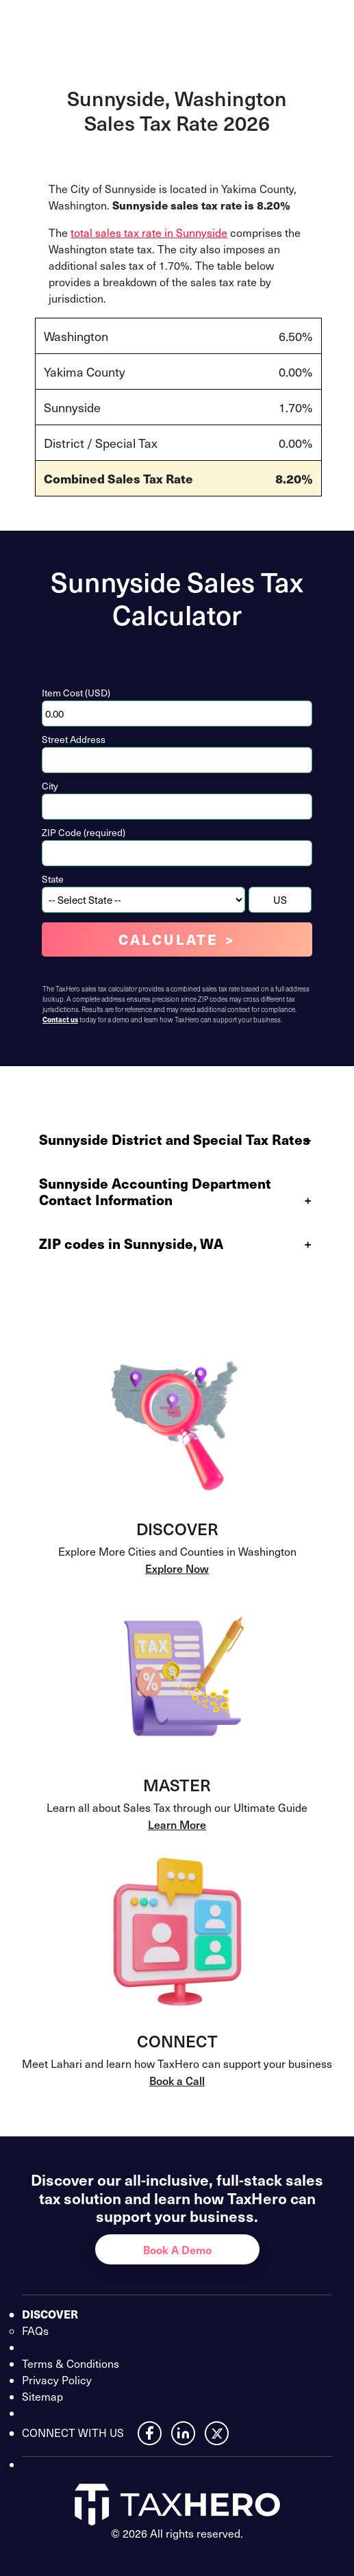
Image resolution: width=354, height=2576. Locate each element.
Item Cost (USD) (76, 692)
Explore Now (177, 1568)
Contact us (60, 1019)
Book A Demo (177, 2249)
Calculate (168, 939)
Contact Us (265, 25)
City (50, 785)
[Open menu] (328, 25)
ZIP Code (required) (83, 832)
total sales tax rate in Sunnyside (149, 232)
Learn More (177, 1824)
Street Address (73, 739)
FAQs (35, 2330)
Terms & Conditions (70, 2363)
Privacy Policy (57, 2380)
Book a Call (177, 2080)
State (53, 878)
